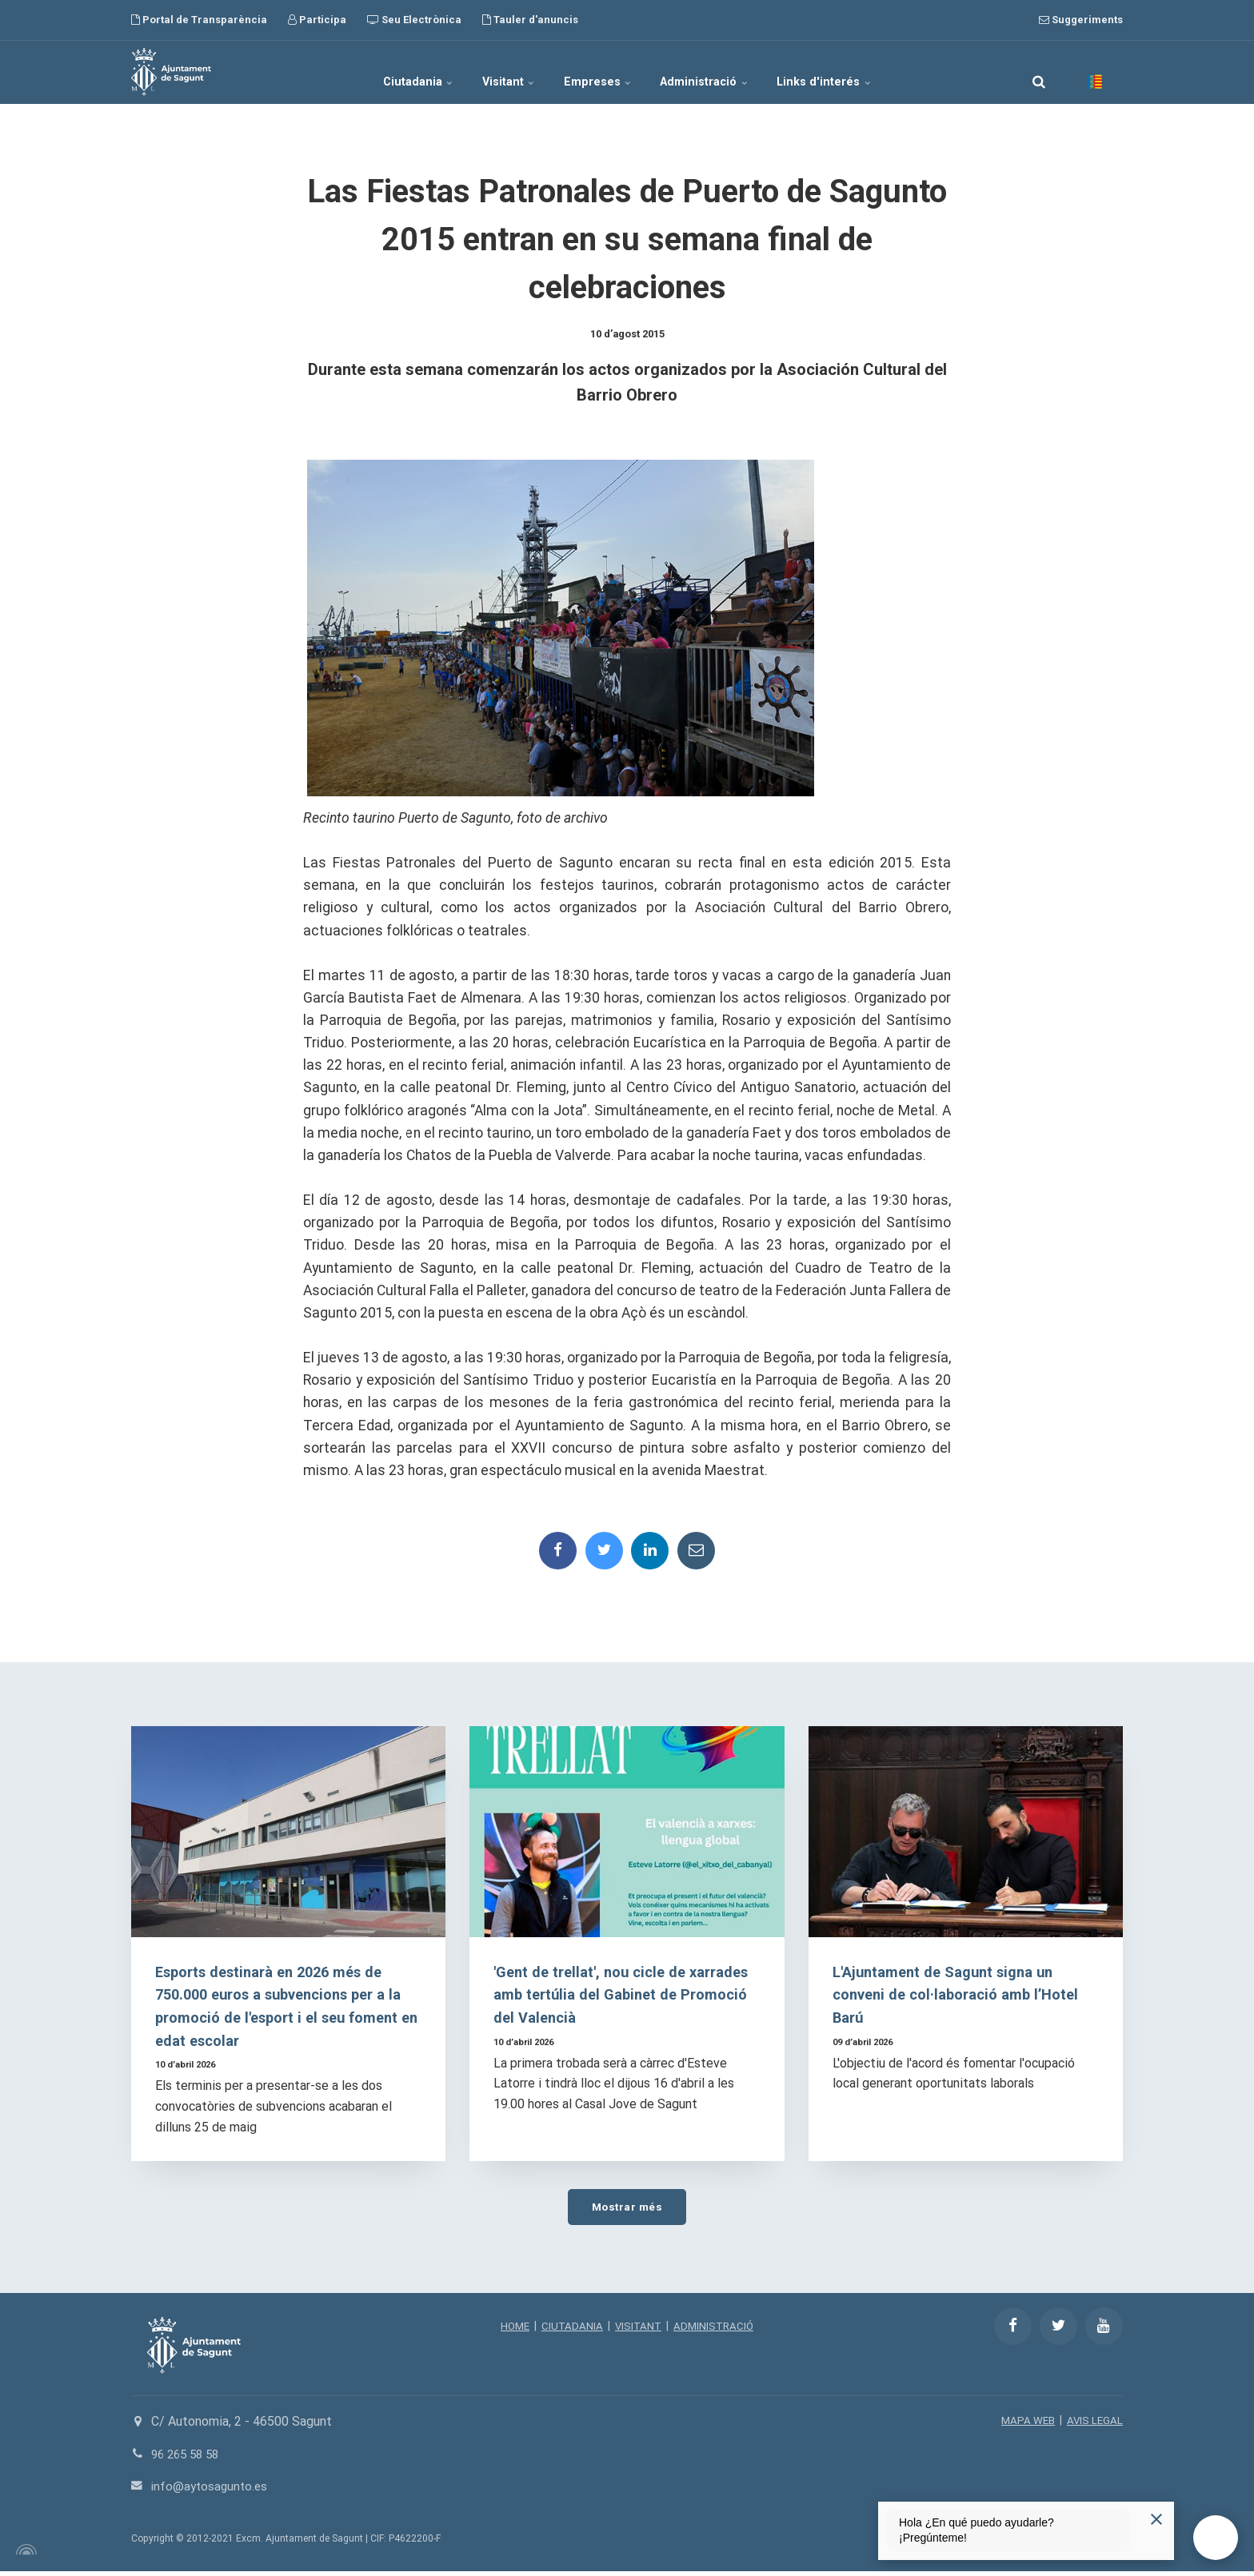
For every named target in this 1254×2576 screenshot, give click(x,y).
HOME (511, 2329)
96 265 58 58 (188, 2458)
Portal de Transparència (199, 20)
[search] (1039, 72)
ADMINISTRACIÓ (715, 2329)
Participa (317, 20)
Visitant (493, 72)
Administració (722, 72)
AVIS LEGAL (1094, 2424)
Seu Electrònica (414, 20)
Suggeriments (1081, 20)
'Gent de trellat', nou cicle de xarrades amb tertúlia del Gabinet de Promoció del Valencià (623, 1997)
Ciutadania (386, 72)
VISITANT (637, 2329)
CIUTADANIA (570, 2329)
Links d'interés (857, 72)
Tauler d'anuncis (530, 20)
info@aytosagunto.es (211, 2490)
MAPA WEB (1025, 2424)
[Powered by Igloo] (24, 2554)
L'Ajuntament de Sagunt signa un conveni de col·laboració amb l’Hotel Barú (961, 1997)
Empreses (599, 72)
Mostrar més (627, 2210)
